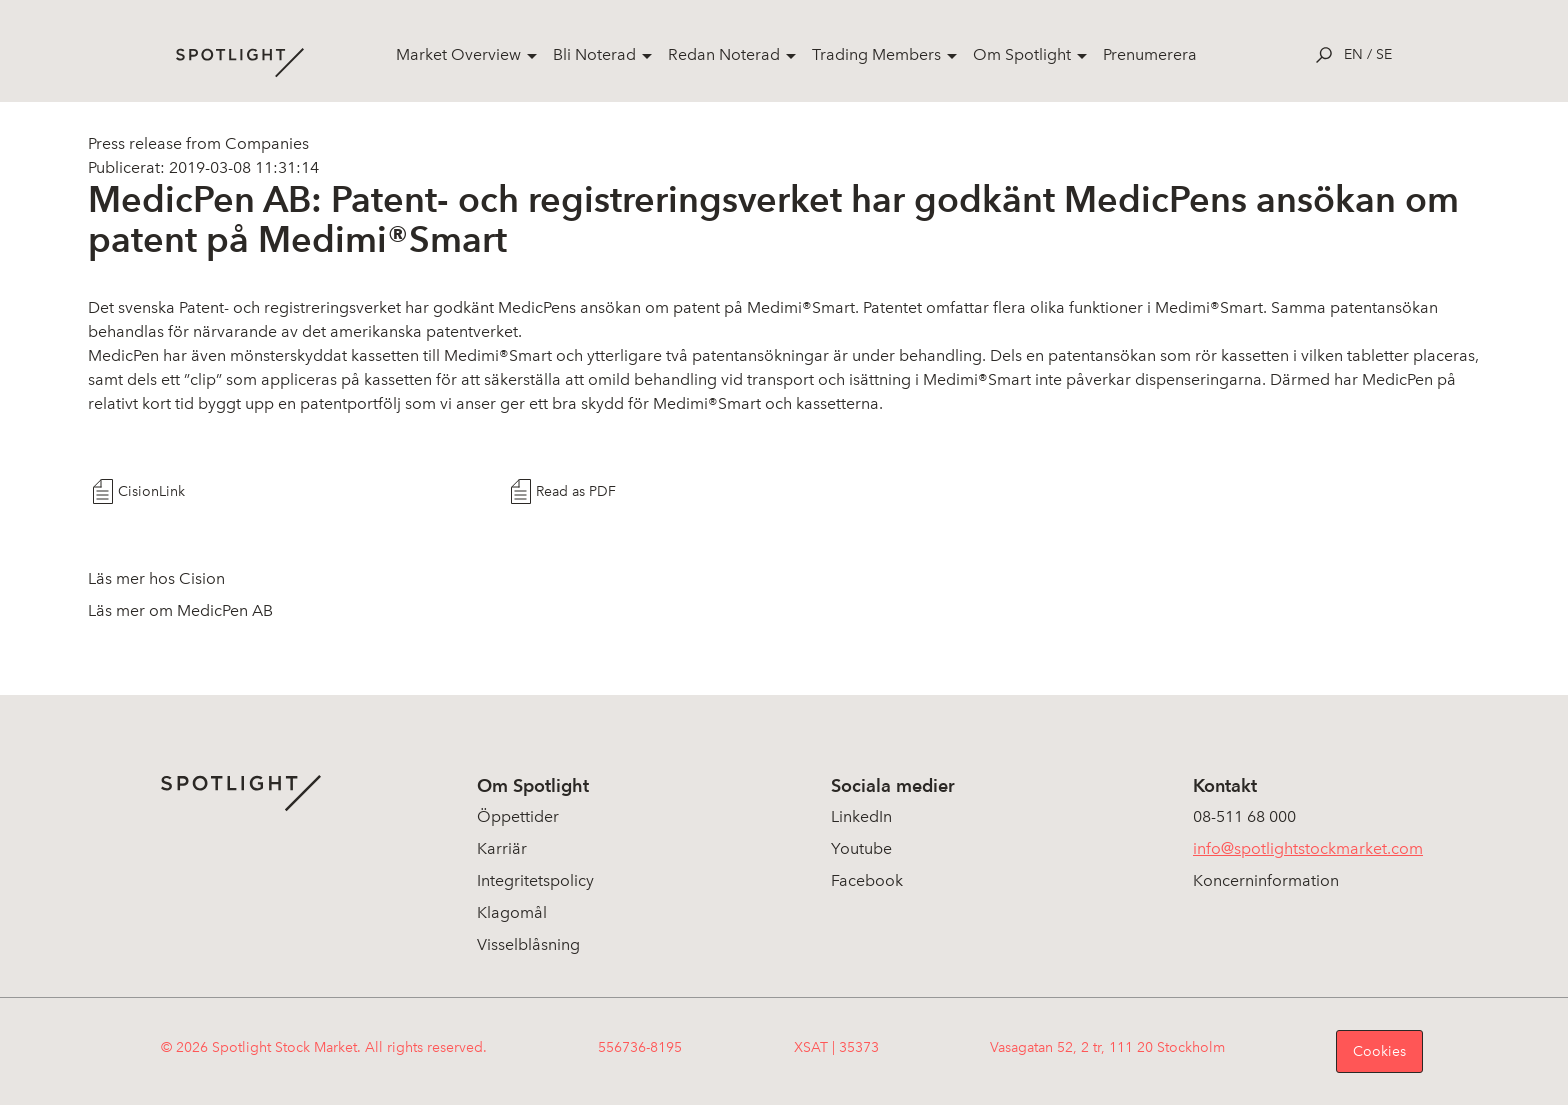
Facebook (867, 880)
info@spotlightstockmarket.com (1308, 848)
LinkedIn (861, 816)
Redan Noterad (724, 54)
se (1384, 54)
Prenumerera (1150, 54)
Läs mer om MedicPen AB (180, 610)
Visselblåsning (528, 944)
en (1353, 54)
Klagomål (512, 912)
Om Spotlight (1022, 54)
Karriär (502, 848)
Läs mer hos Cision (156, 578)
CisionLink (151, 491)
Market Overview (458, 54)
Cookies (1379, 1051)
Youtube (861, 848)
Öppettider (518, 816)
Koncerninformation (1266, 880)
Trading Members (876, 54)
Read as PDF (576, 491)
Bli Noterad (594, 54)
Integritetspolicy (535, 880)
